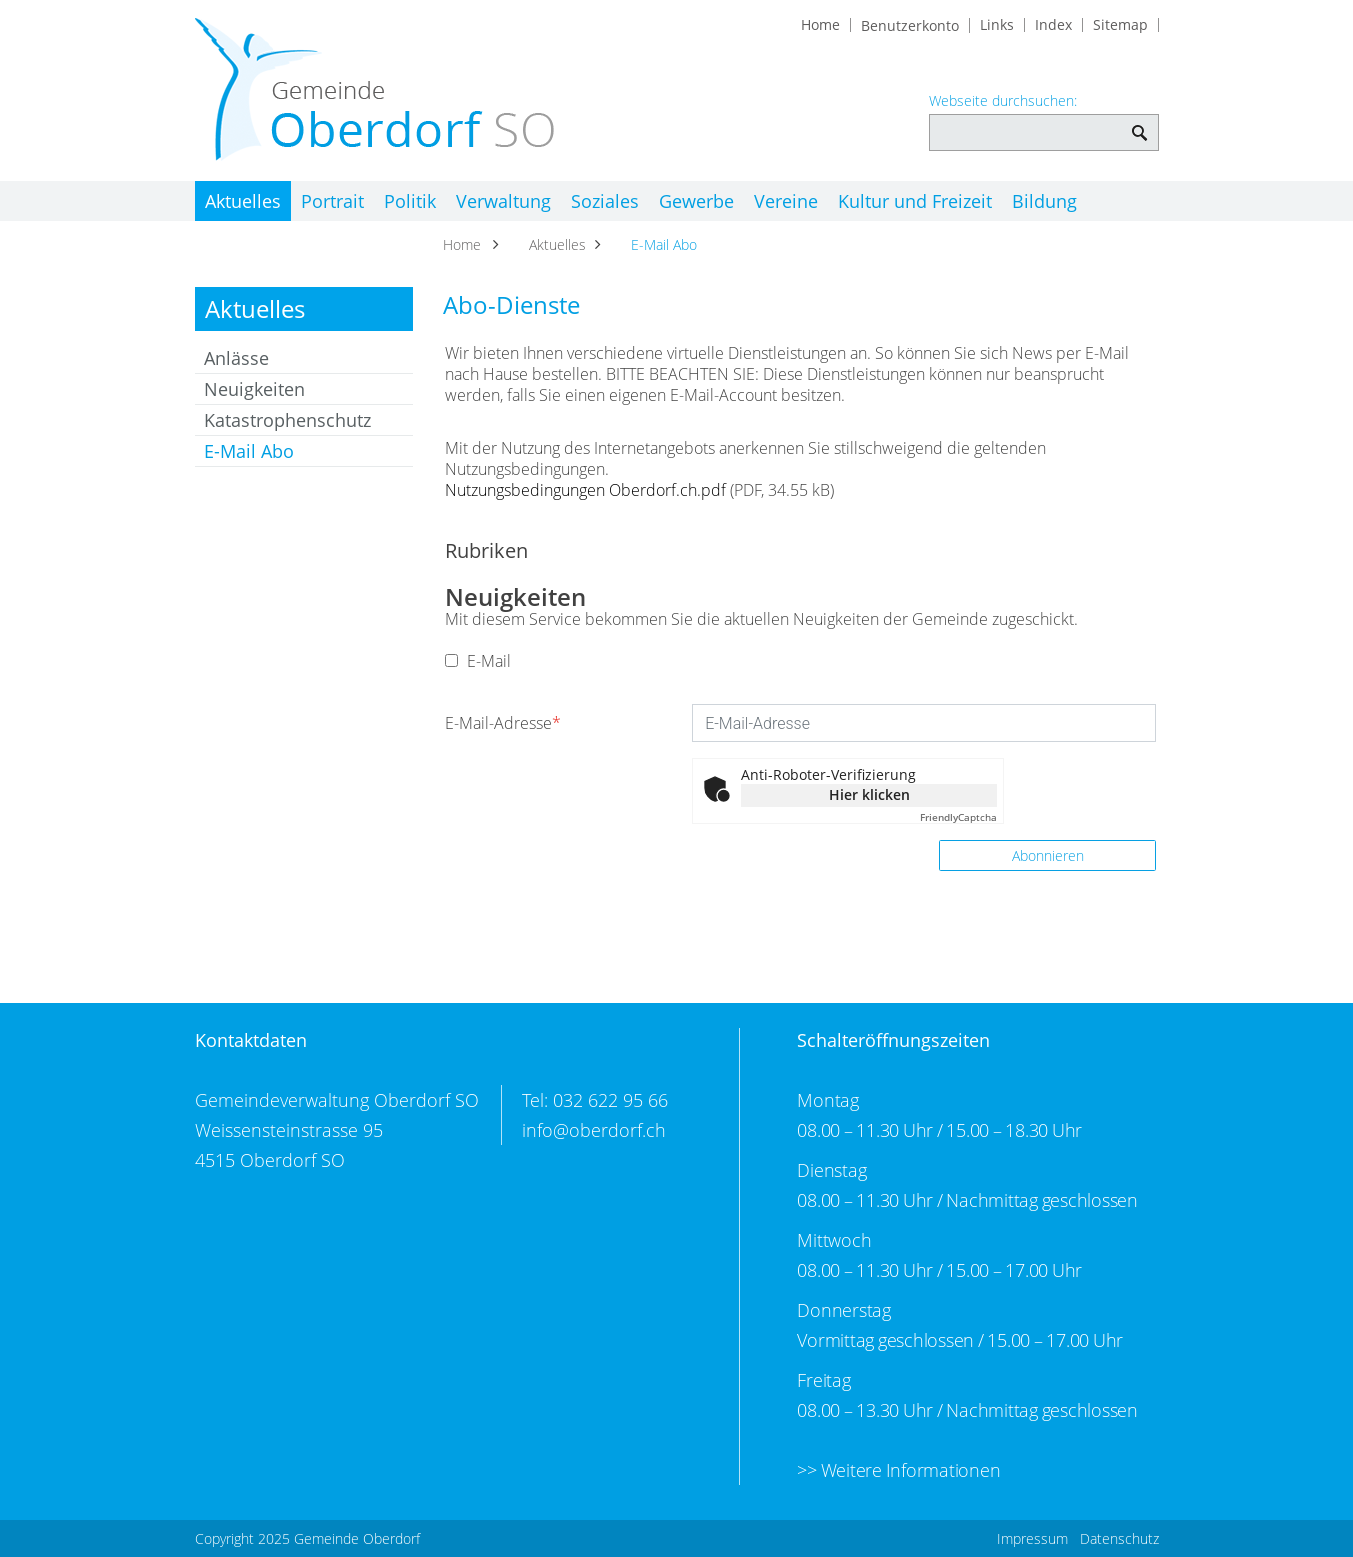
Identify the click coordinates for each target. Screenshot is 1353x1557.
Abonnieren (1048, 855)
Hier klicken (869, 794)
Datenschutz (1119, 1538)
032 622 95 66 (610, 1100)
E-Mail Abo (302, 451)
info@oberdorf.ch (594, 1130)
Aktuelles (243, 201)
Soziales (641, 201)
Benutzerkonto (910, 26)
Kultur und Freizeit (978, 201)
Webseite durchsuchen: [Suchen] (1140, 122)
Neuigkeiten (254, 389)
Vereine (840, 201)
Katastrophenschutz (287, 420)
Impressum (1032, 1538)
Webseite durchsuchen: (1003, 101)
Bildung (1116, 201)
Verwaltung (530, 201)
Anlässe (236, 358)
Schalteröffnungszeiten (893, 1040)
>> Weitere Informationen (898, 1470)
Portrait (341, 201)
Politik (428, 201)
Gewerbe (741, 201)
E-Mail (478, 661)
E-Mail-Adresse (503, 723)
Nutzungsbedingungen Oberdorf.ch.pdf (585, 490)
